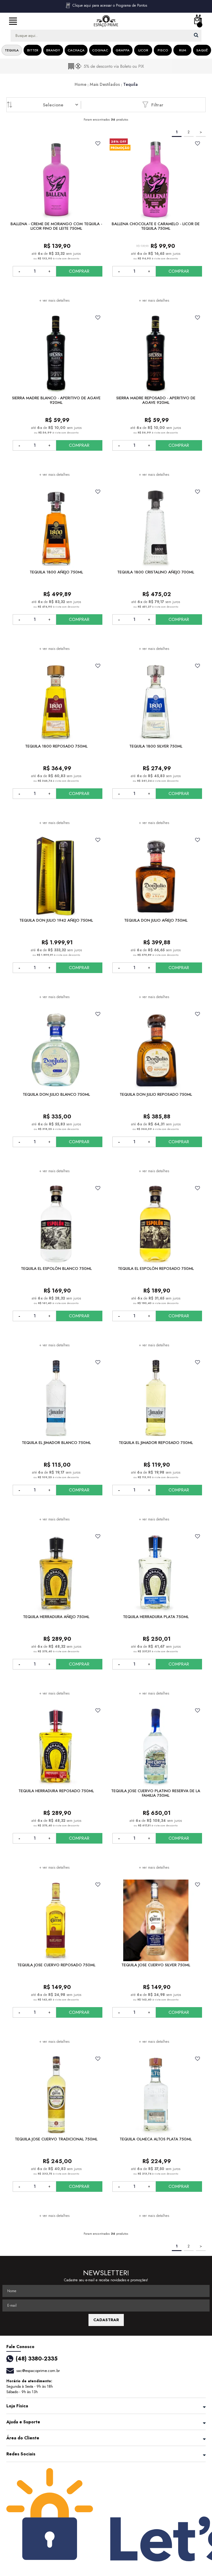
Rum (182, 50)
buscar (196, 35)
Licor (143, 50)
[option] (106, 66)
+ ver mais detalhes (54, 300)
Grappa (123, 50)
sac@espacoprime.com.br (38, 2370)
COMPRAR (79, 271)
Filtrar (152, 104)
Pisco (163, 50)
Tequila (12, 50)
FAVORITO (98, 143)
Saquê (202, 50)
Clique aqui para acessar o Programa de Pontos (106, 5)
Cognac (100, 50)
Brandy (53, 50)
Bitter (32, 50)
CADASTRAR (106, 2320)
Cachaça (76, 50)
